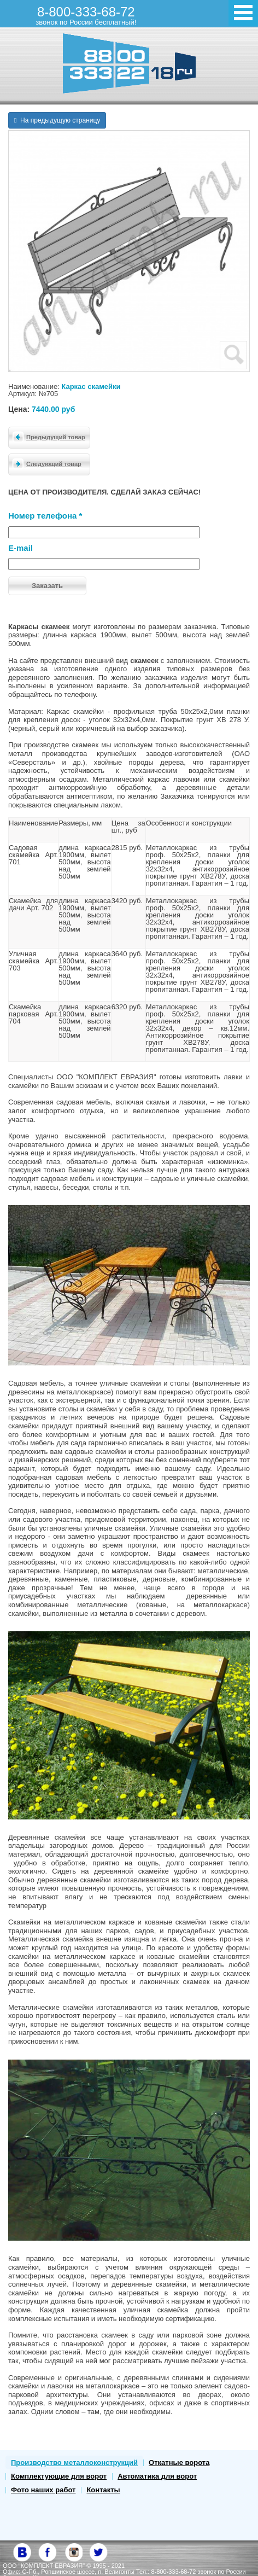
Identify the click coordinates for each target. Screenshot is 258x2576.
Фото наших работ (43, 2490)
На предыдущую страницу (57, 120)
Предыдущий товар (47, 436)
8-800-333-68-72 (86, 15)
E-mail (20, 548)
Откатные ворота (179, 2462)
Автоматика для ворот (157, 2476)
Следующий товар (45, 463)
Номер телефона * (45, 515)
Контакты (103, 2490)
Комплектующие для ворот (59, 2476)
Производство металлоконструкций (74, 2462)
